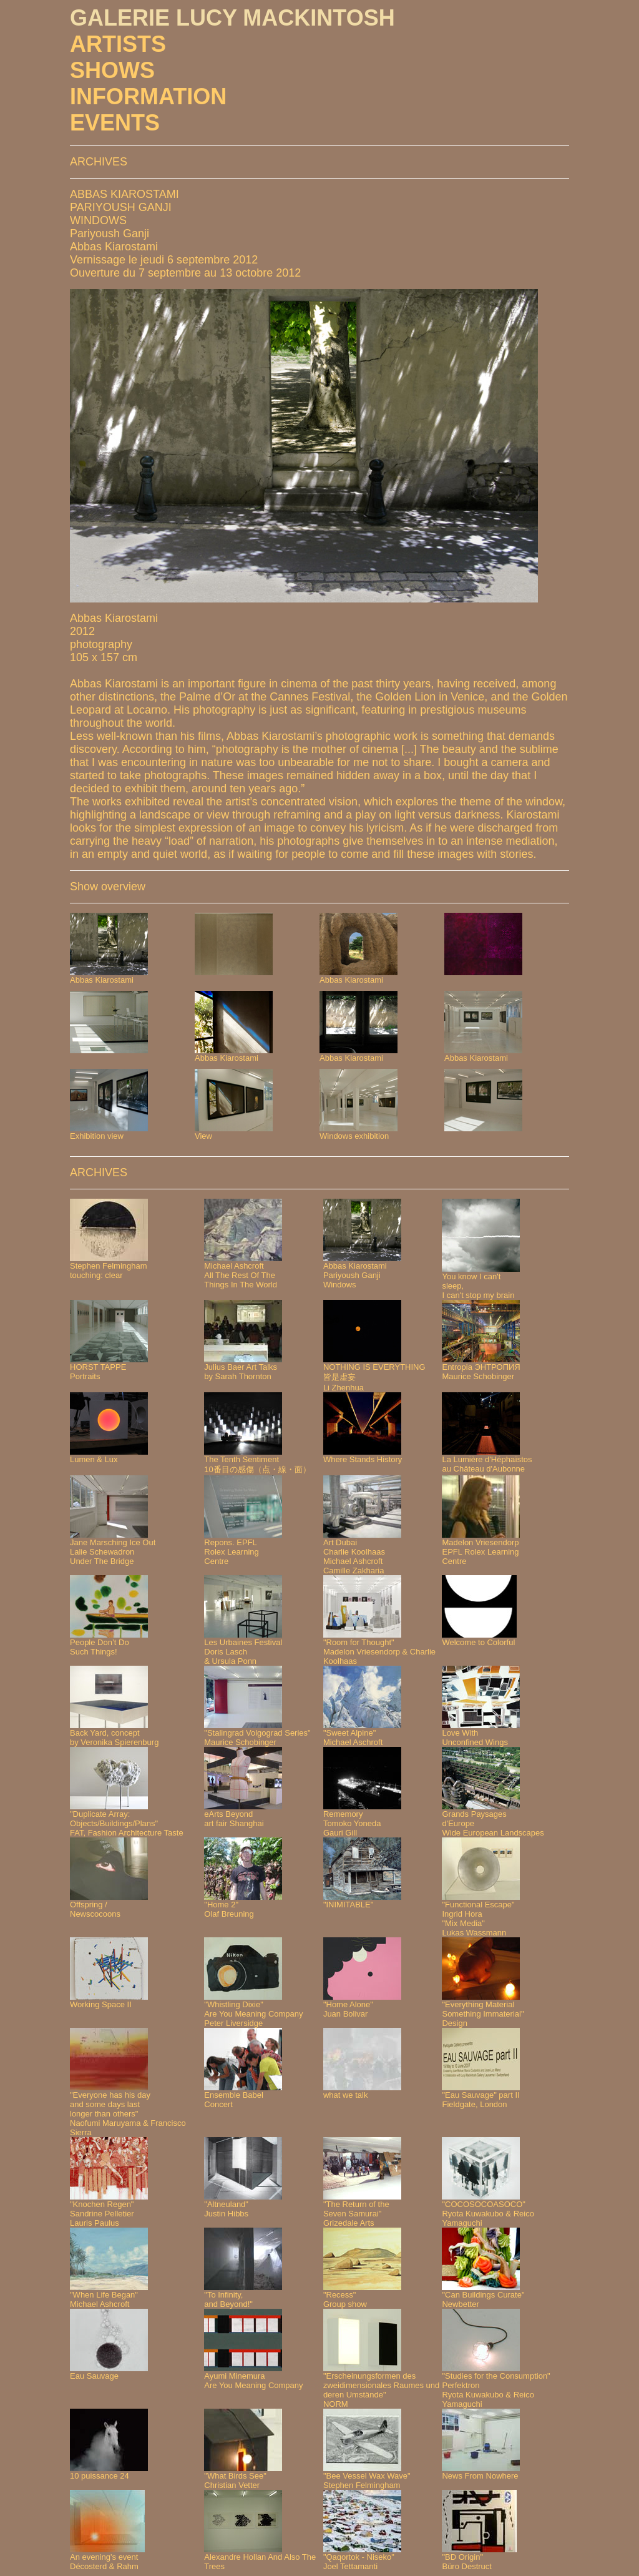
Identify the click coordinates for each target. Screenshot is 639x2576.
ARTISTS (118, 44)
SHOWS (112, 70)
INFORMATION (148, 96)
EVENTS (115, 122)
